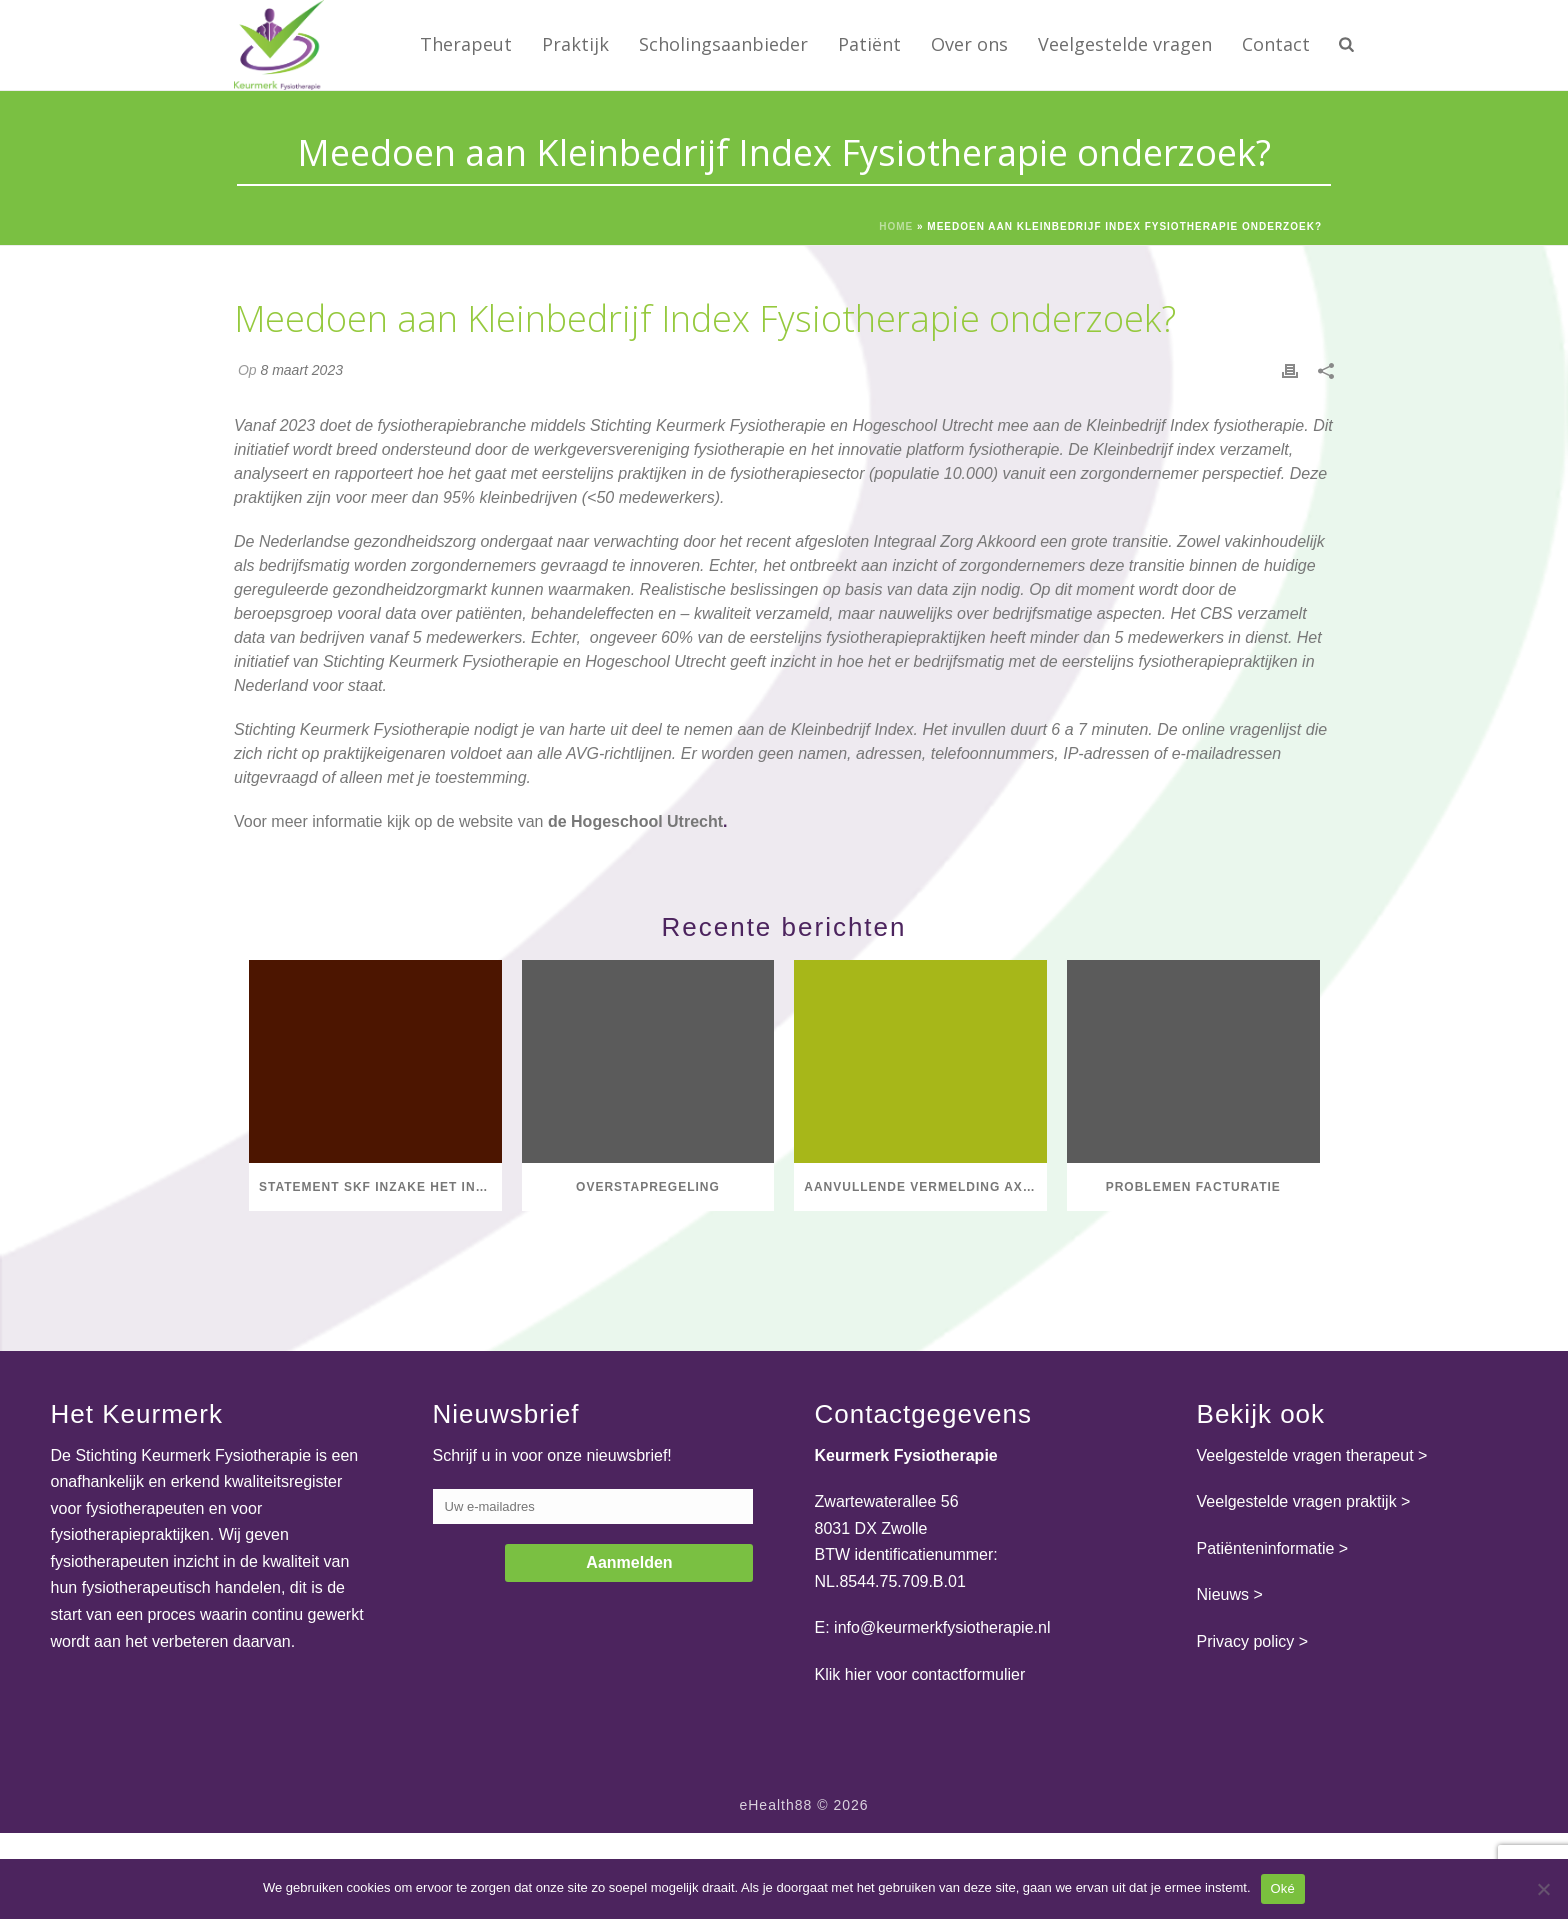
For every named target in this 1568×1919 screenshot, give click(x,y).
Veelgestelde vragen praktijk (1297, 1501)
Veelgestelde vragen (1125, 44)
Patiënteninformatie (1266, 1548)
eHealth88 (775, 1805)
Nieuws (1223, 1594)
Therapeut (466, 44)
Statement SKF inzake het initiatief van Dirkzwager (380, 1187)
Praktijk (575, 44)
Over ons (969, 44)
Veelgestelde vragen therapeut (1305, 1455)
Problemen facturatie (1193, 1187)
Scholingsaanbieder (723, 44)
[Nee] (1543, 1889)
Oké (1283, 1888)
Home (896, 226)
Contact (1276, 44)
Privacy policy (1246, 1641)
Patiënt (869, 44)
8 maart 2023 (301, 370)
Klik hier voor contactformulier (920, 1674)
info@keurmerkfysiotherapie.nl (942, 1627)
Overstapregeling (648, 1187)
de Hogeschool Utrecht (635, 821)
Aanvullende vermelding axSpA (925, 1187)
